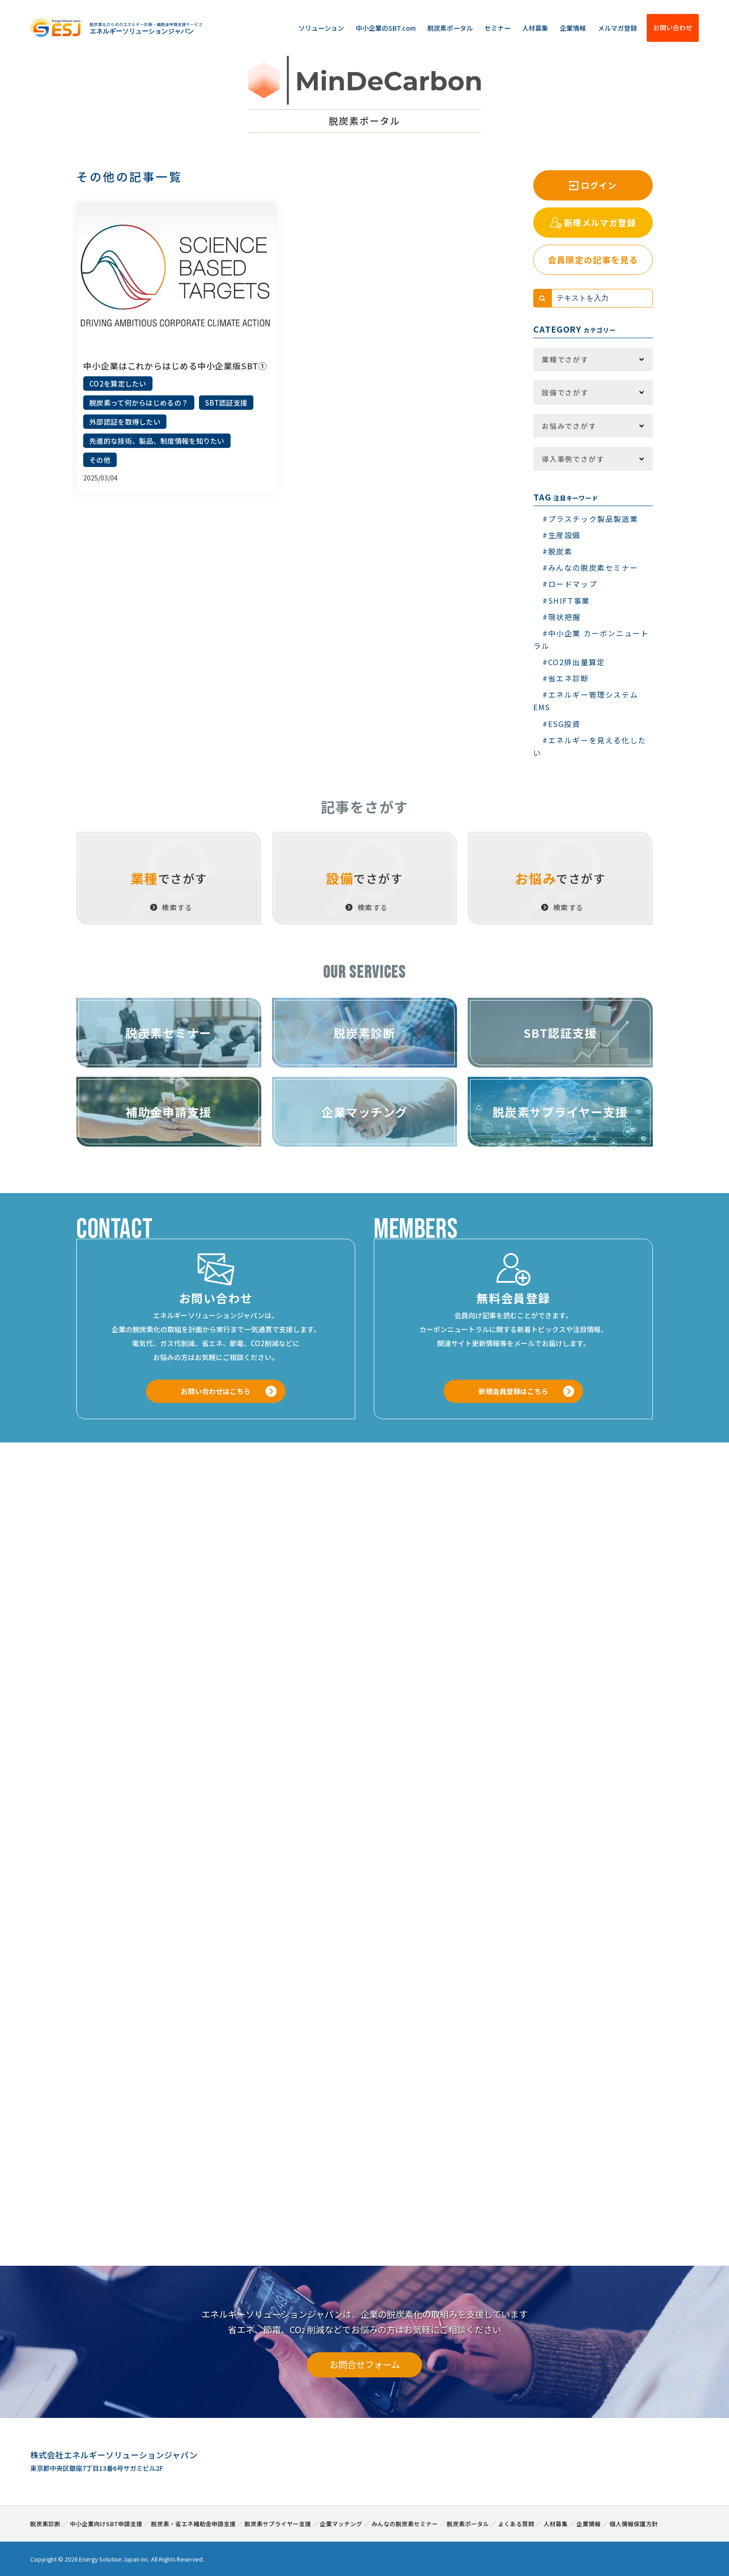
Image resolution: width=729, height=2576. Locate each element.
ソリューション (321, 28)
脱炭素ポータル (450, 28)
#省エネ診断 (566, 678)
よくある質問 (516, 2522)
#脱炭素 (557, 551)
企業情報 (573, 28)
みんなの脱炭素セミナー (404, 2522)
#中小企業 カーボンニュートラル (591, 639)
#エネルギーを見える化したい (589, 746)
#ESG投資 (562, 723)
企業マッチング (341, 2522)
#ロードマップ (570, 583)
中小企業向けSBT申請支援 (106, 2522)
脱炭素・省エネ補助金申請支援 (193, 2522)
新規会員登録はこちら (513, 1391)
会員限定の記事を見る (593, 260)
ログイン (599, 185)
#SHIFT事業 (566, 600)
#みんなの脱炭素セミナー (590, 567)
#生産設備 (562, 535)
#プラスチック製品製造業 (590, 518)
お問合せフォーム (365, 2362)
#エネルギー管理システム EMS (585, 701)
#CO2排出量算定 (574, 661)
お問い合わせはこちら (216, 1391)
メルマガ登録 (617, 28)
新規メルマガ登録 (600, 222)
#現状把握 (562, 616)
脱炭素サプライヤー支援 (278, 2522)
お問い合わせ (672, 27)
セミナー (497, 28)
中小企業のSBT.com (386, 28)
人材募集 (535, 28)
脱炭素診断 (45, 2522)
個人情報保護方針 (634, 2522)
